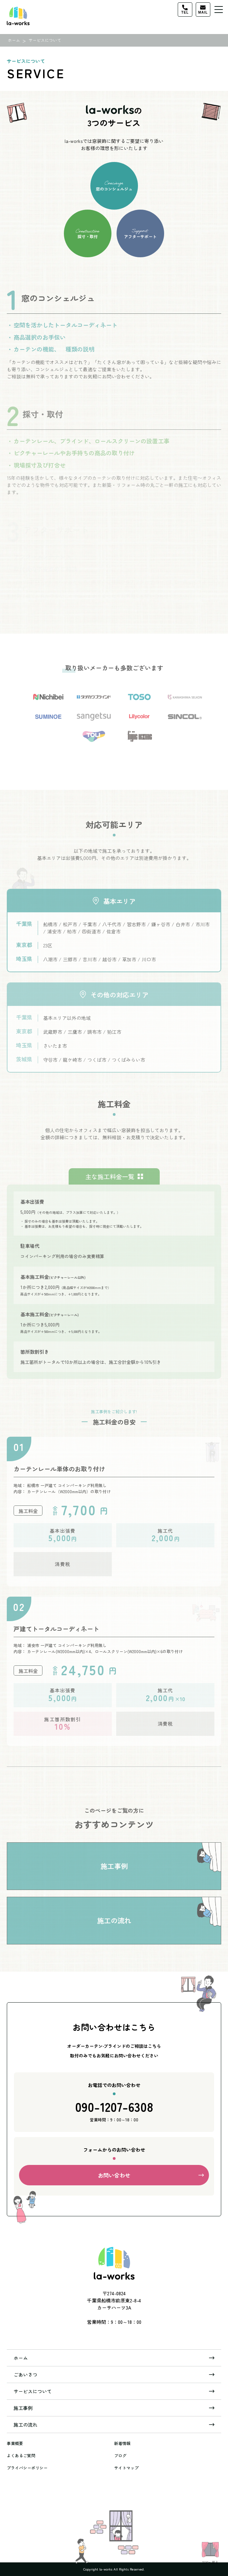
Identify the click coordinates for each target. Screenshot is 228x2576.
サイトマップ (126, 2468)
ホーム (21, 2357)
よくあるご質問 (21, 2455)
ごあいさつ (25, 2374)
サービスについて (33, 2391)
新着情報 (122, 2443)
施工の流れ (25, 2424)
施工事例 (23, 2407)
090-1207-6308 (114, 2111)
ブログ (120, 2455)
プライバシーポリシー (27, 2468)
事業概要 (15, 2443)
